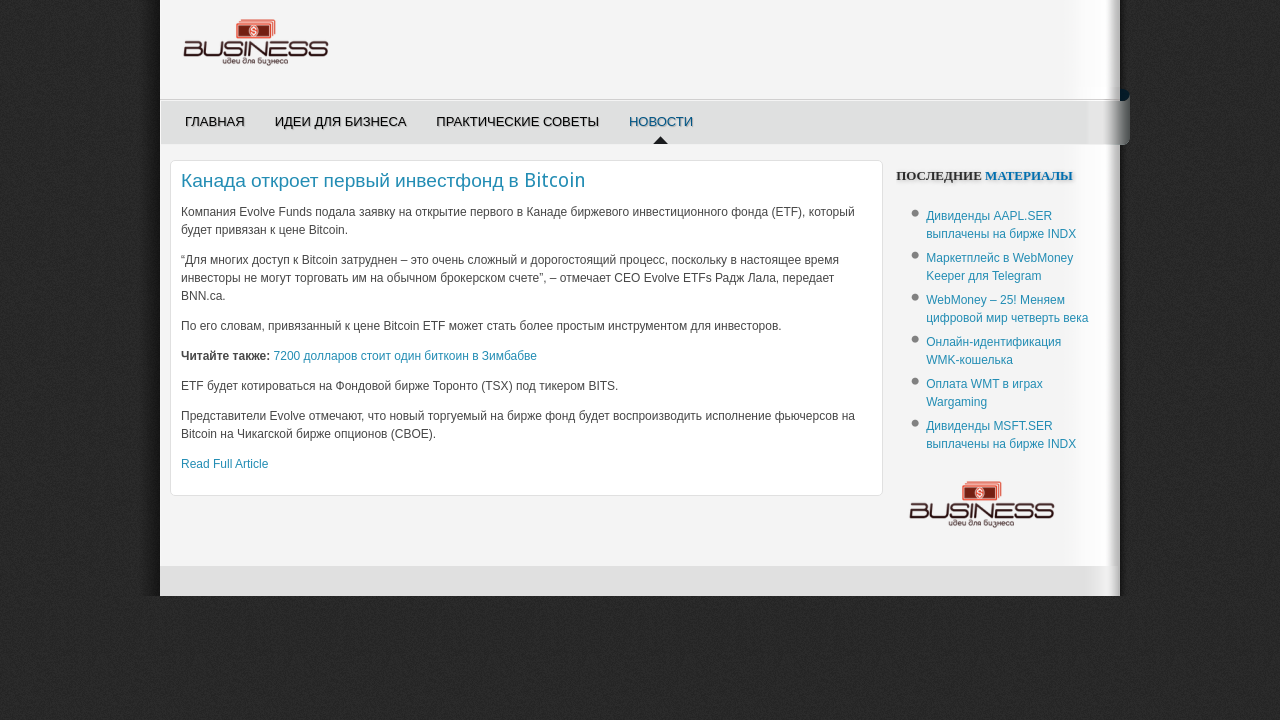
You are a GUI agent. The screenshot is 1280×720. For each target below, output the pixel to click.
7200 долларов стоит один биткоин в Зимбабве (405, 356)
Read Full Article (224, 464)
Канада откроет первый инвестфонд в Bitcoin (383, 180)
